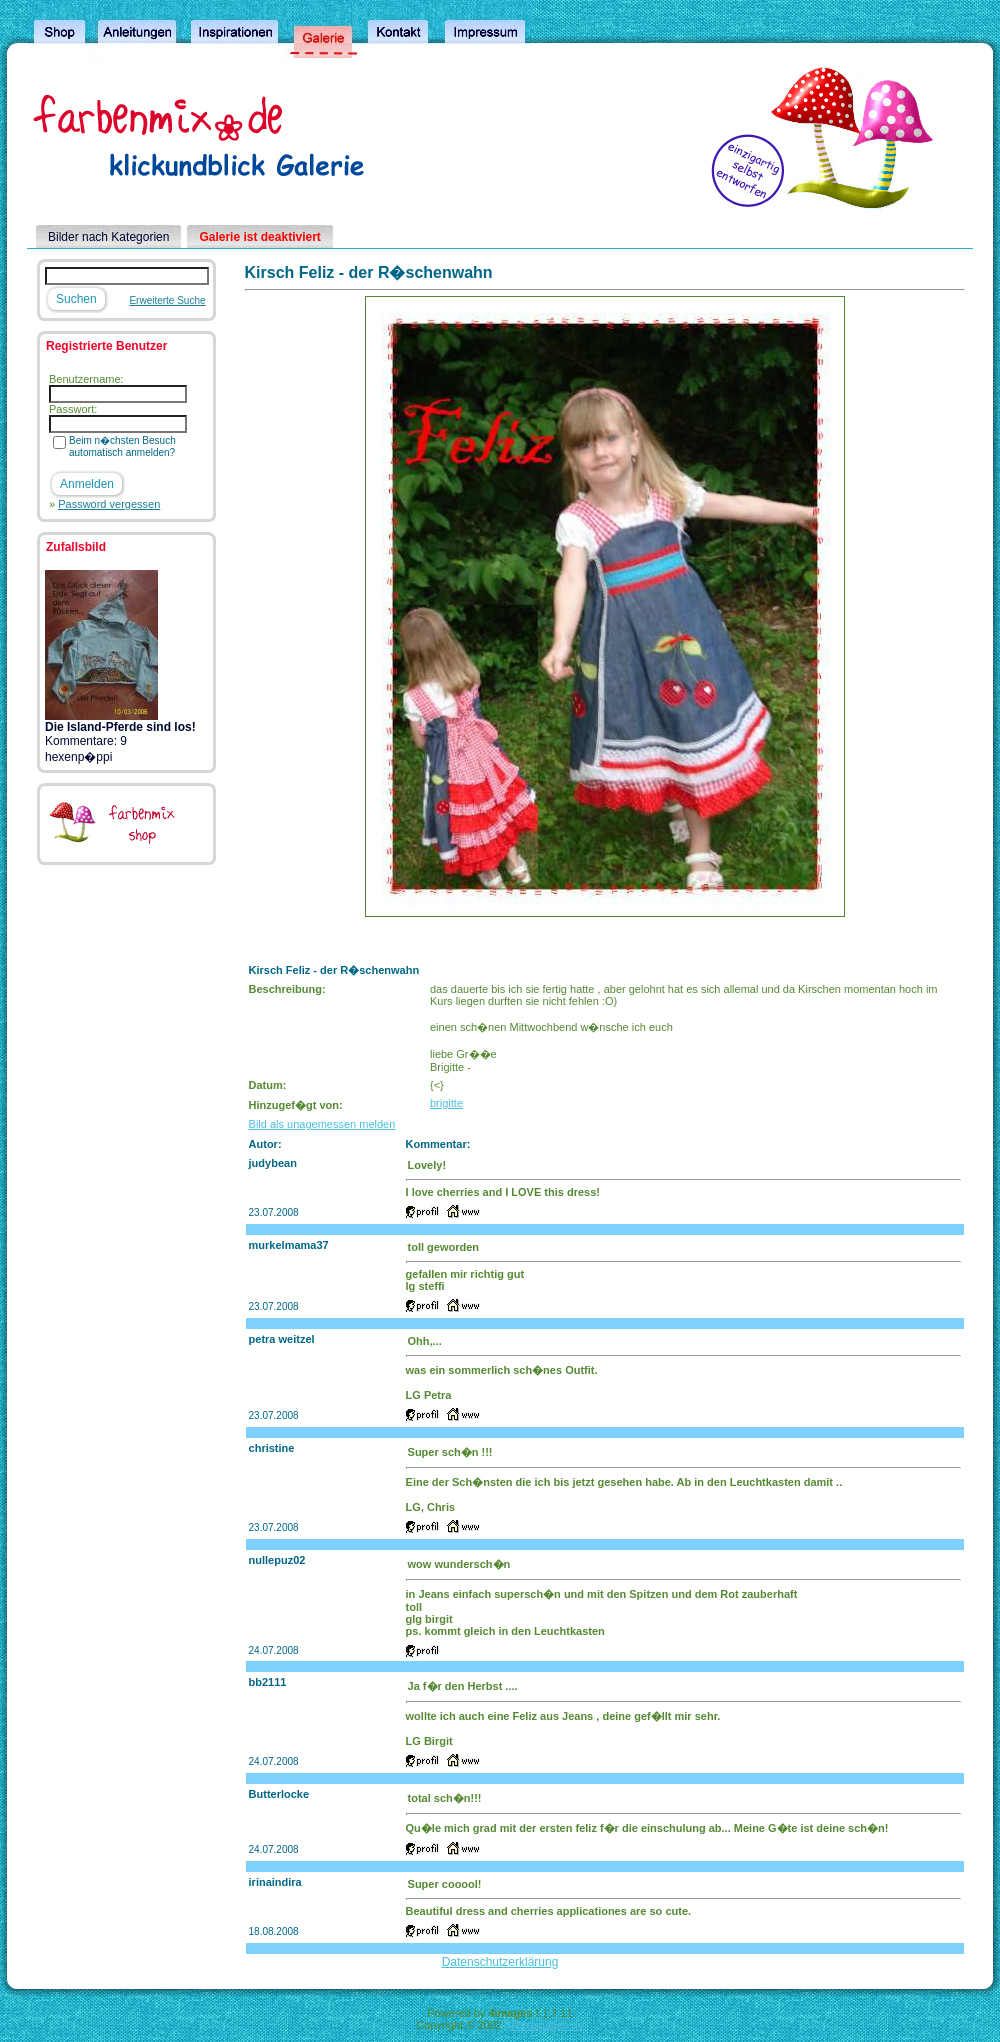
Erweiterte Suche (167, 300)
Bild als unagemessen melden (322, 1124)
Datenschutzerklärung (500, 1962)
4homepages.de (544, 2025)
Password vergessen (109, 504)
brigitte (446, 1103)
